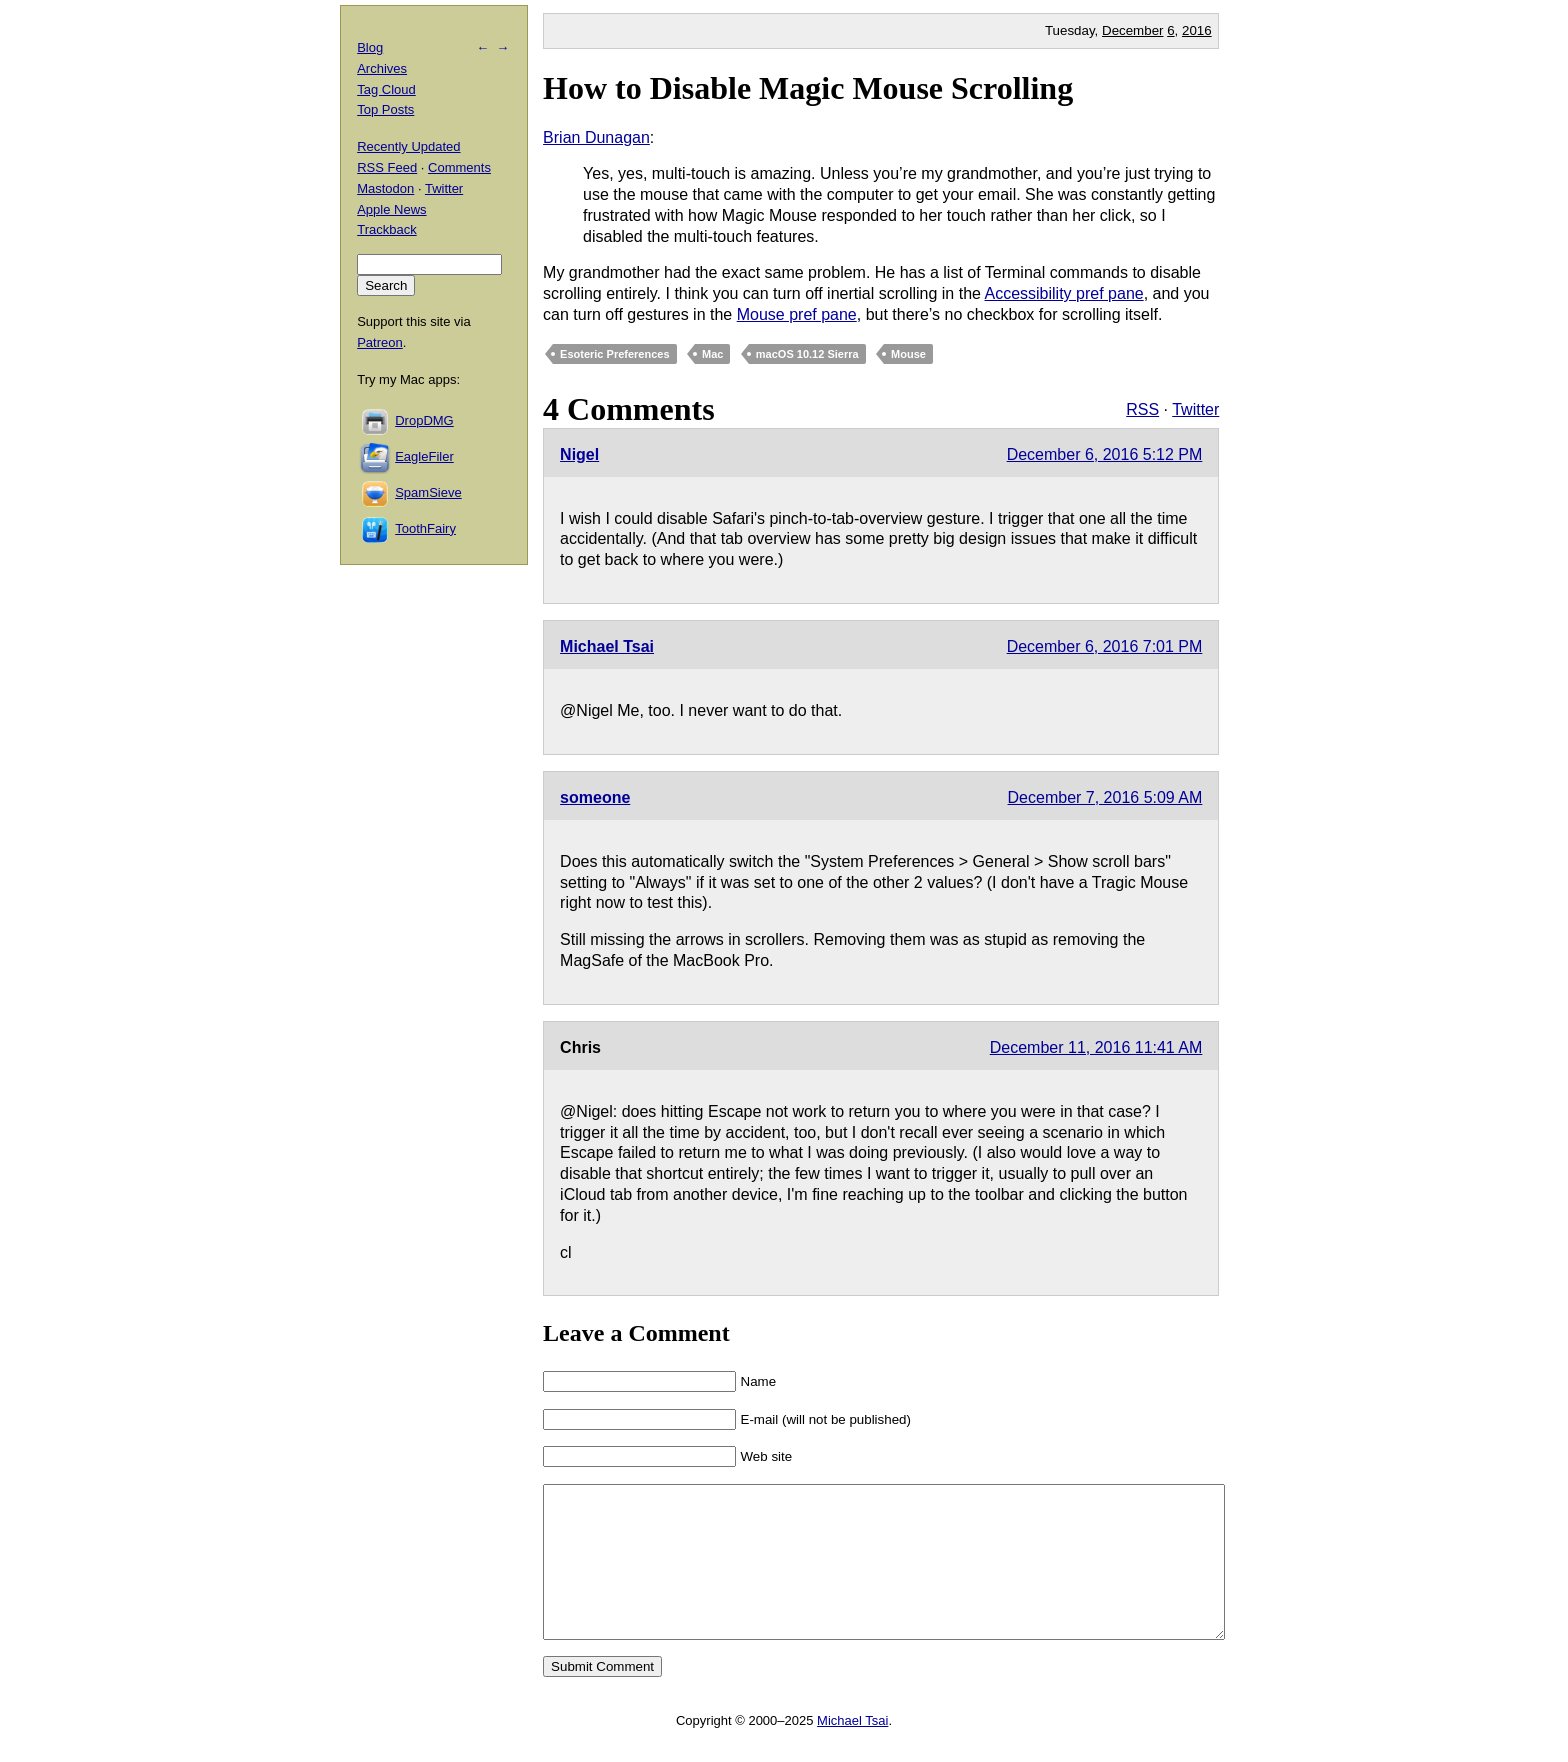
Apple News (391, 209)
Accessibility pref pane (1063, 293)
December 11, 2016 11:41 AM (1096, 1047)
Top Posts (385, 109)
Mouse (908, 354)
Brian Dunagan (596, 137)
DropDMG (424, 420)
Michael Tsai (607, 646)
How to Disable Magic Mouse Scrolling (808, 88)
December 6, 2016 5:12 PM (1105, 454)
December (1132, 30)
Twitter (1195, 409)
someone (595, 797)
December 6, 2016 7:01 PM (1105, 646)
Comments (459, 167)
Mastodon (385, 188)
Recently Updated (408, 146)
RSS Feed (387, 167)
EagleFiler (424, 456)
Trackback (386, 229)
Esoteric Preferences (614, 354)
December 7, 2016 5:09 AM (1105, 797)
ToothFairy (425, 528)
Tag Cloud (386, 89)
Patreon (380, 342)
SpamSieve (428, 492)
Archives (382, 68)
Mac (712, 354)
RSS (1142, 409)
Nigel (579, 454)
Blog (370, 47)
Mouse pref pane (797, 314)
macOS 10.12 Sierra (807, 354)
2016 (1197, 30)
